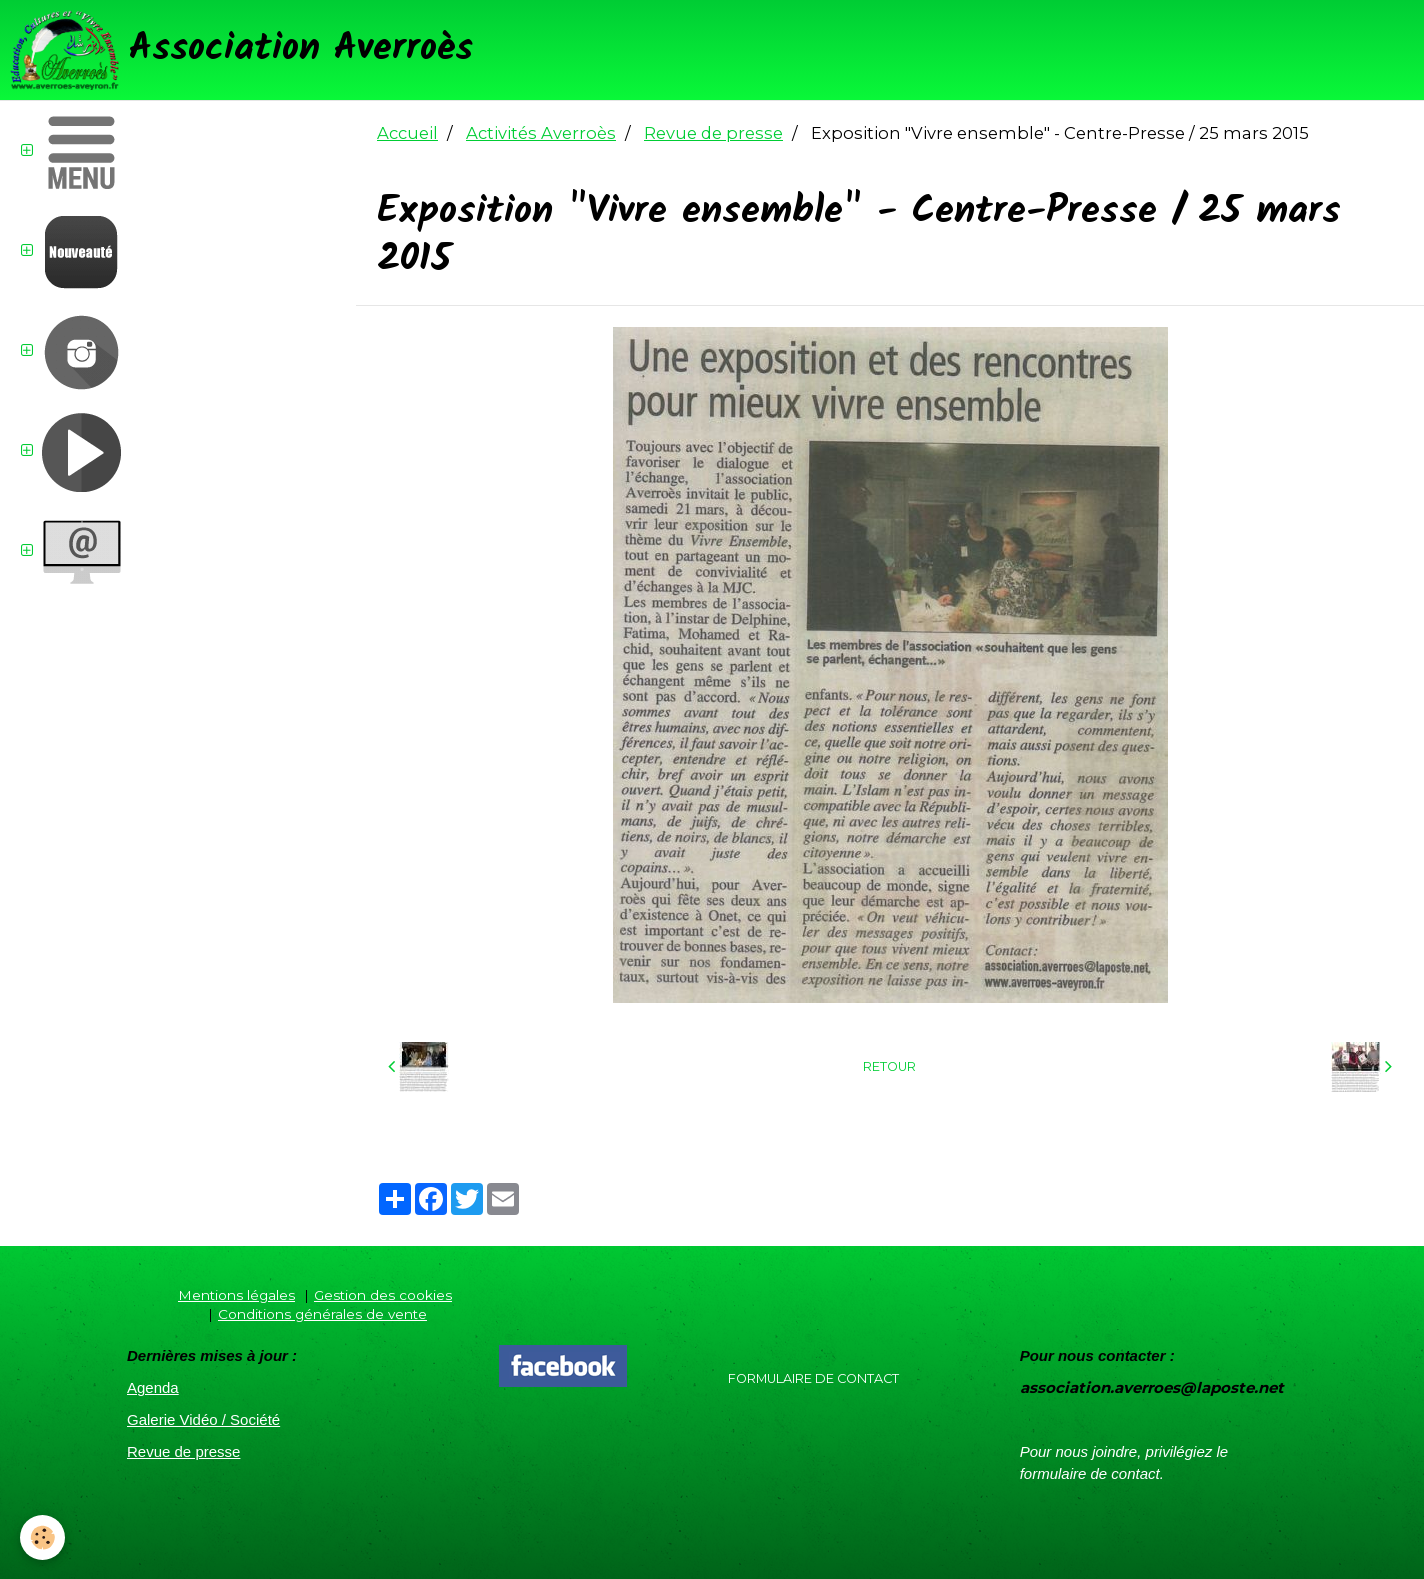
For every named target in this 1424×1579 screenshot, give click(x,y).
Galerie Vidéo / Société (203, 1419)
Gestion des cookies (383, 1295)
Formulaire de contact (813, 1378)
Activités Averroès (541, 133)
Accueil (407, 133)
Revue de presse (713, 133)
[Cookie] (42, 1537)
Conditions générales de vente (322, 1314)
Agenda (153, 1387)
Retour (889, 1066)
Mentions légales (236, 1295)
